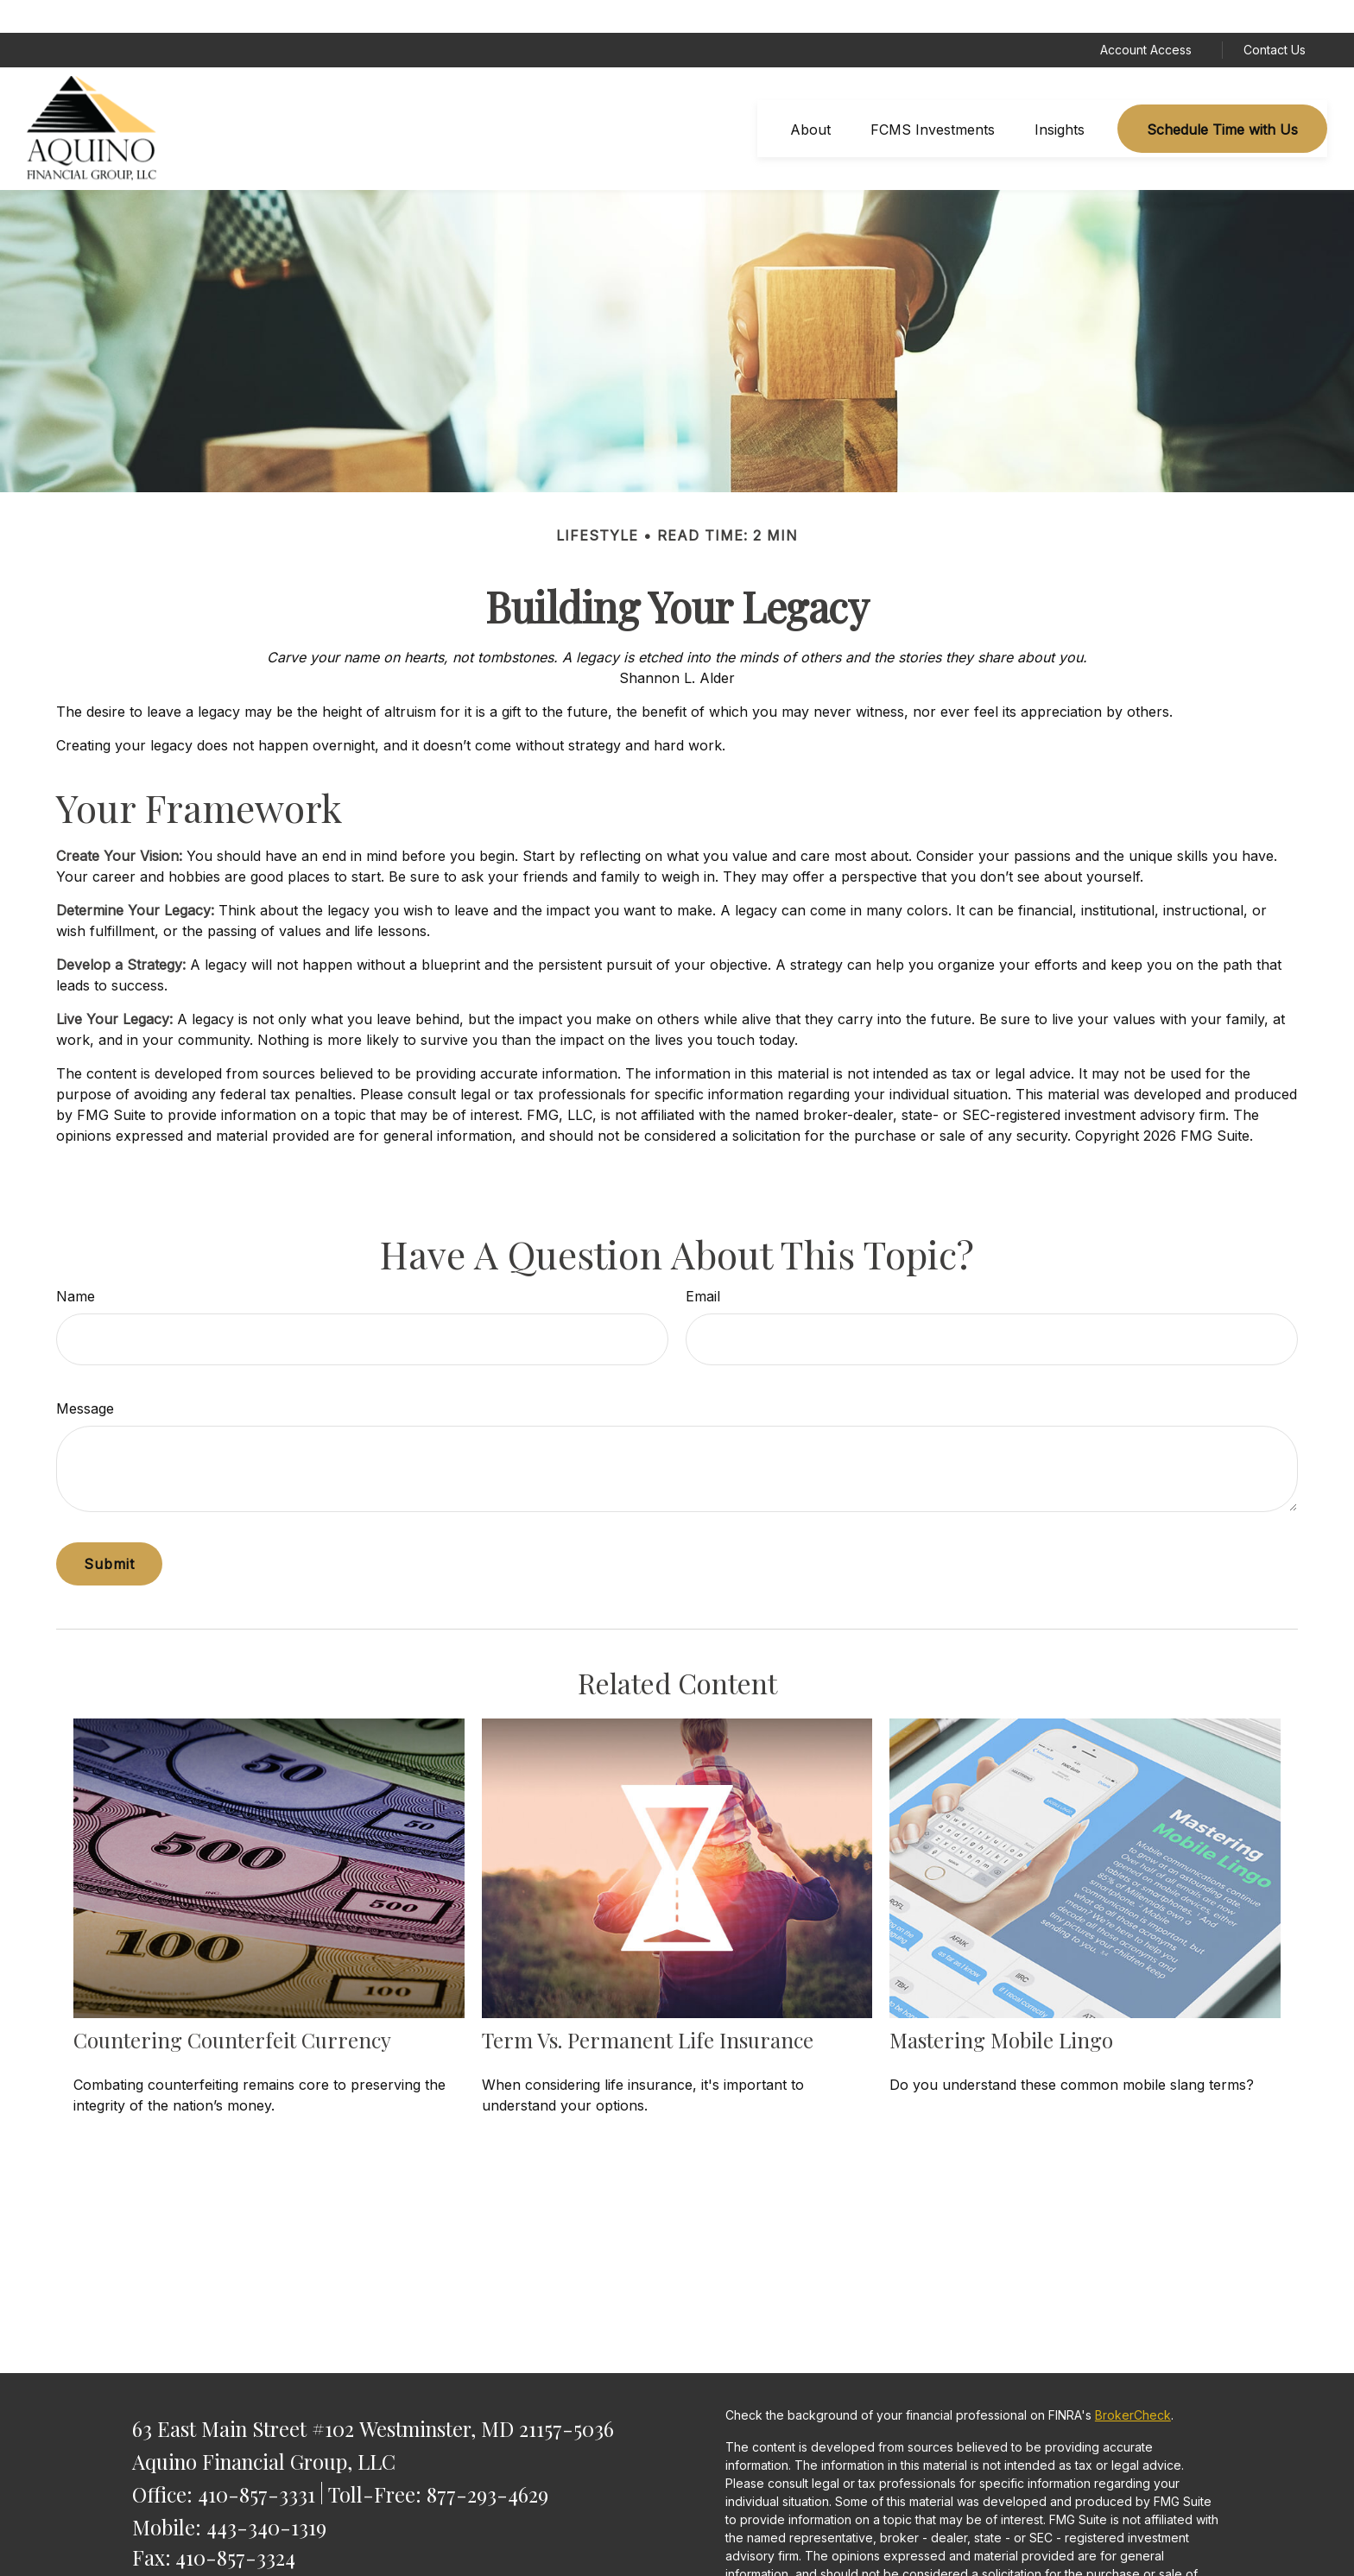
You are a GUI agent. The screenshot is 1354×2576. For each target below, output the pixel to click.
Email (703, 1264)
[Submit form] (109, 1532)
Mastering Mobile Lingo (1001, 2007)
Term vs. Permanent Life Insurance (647, 2007)
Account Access (1146, 17)
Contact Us (1274, 17)
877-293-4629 (487, 2461)
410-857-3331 (256, 2461)
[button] (810, 96)
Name (75, 1264)
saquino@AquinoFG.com (243, 2554)
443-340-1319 (266, 2494)
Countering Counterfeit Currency (232, 2007)
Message (85, 1376)
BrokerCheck (1133, 2383)
